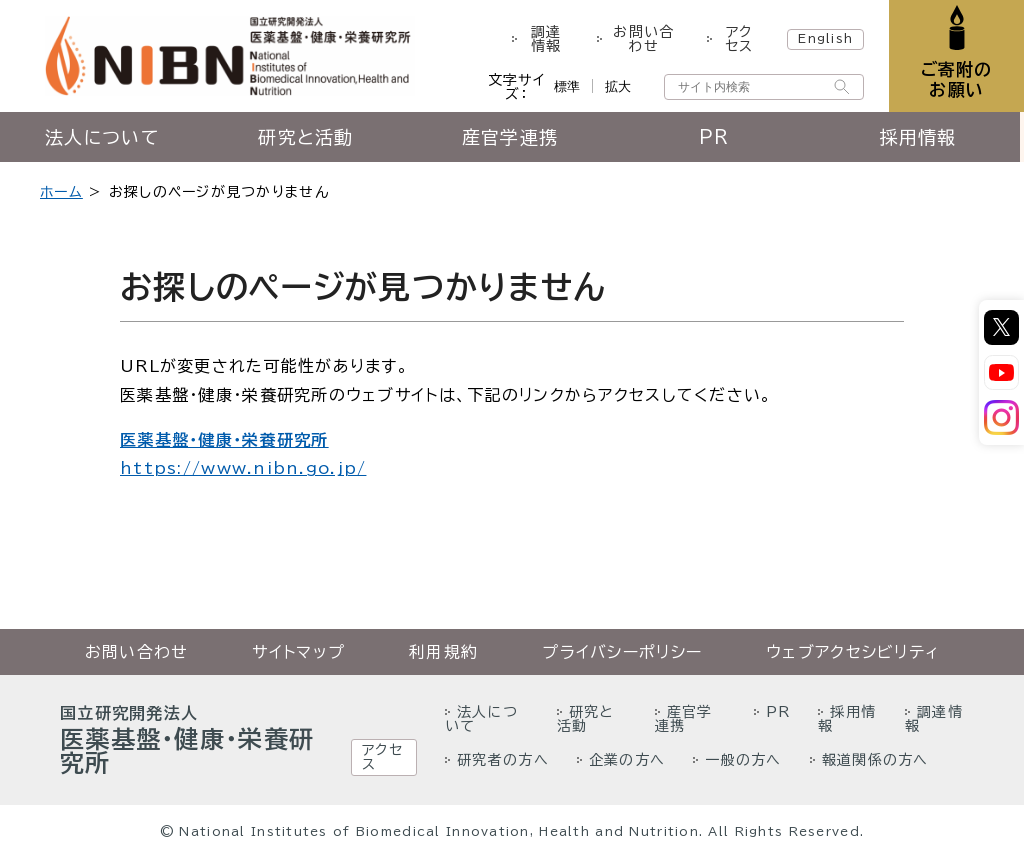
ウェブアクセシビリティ (852, 652)
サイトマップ (298, 652)
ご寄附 (956, 79)
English (825, 38)
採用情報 (921, 137)
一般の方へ (743, 760)
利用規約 (443, 652)
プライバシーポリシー (622, 652)
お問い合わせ (643, 39)
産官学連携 (512, 137)
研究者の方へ (503, 760)
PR (717, 137)
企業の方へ (627, 760)
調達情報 (546, 39)
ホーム (61, 192)
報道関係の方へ (875, 760)
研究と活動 (306, 137)
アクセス (738, 39)
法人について (103, 137)
